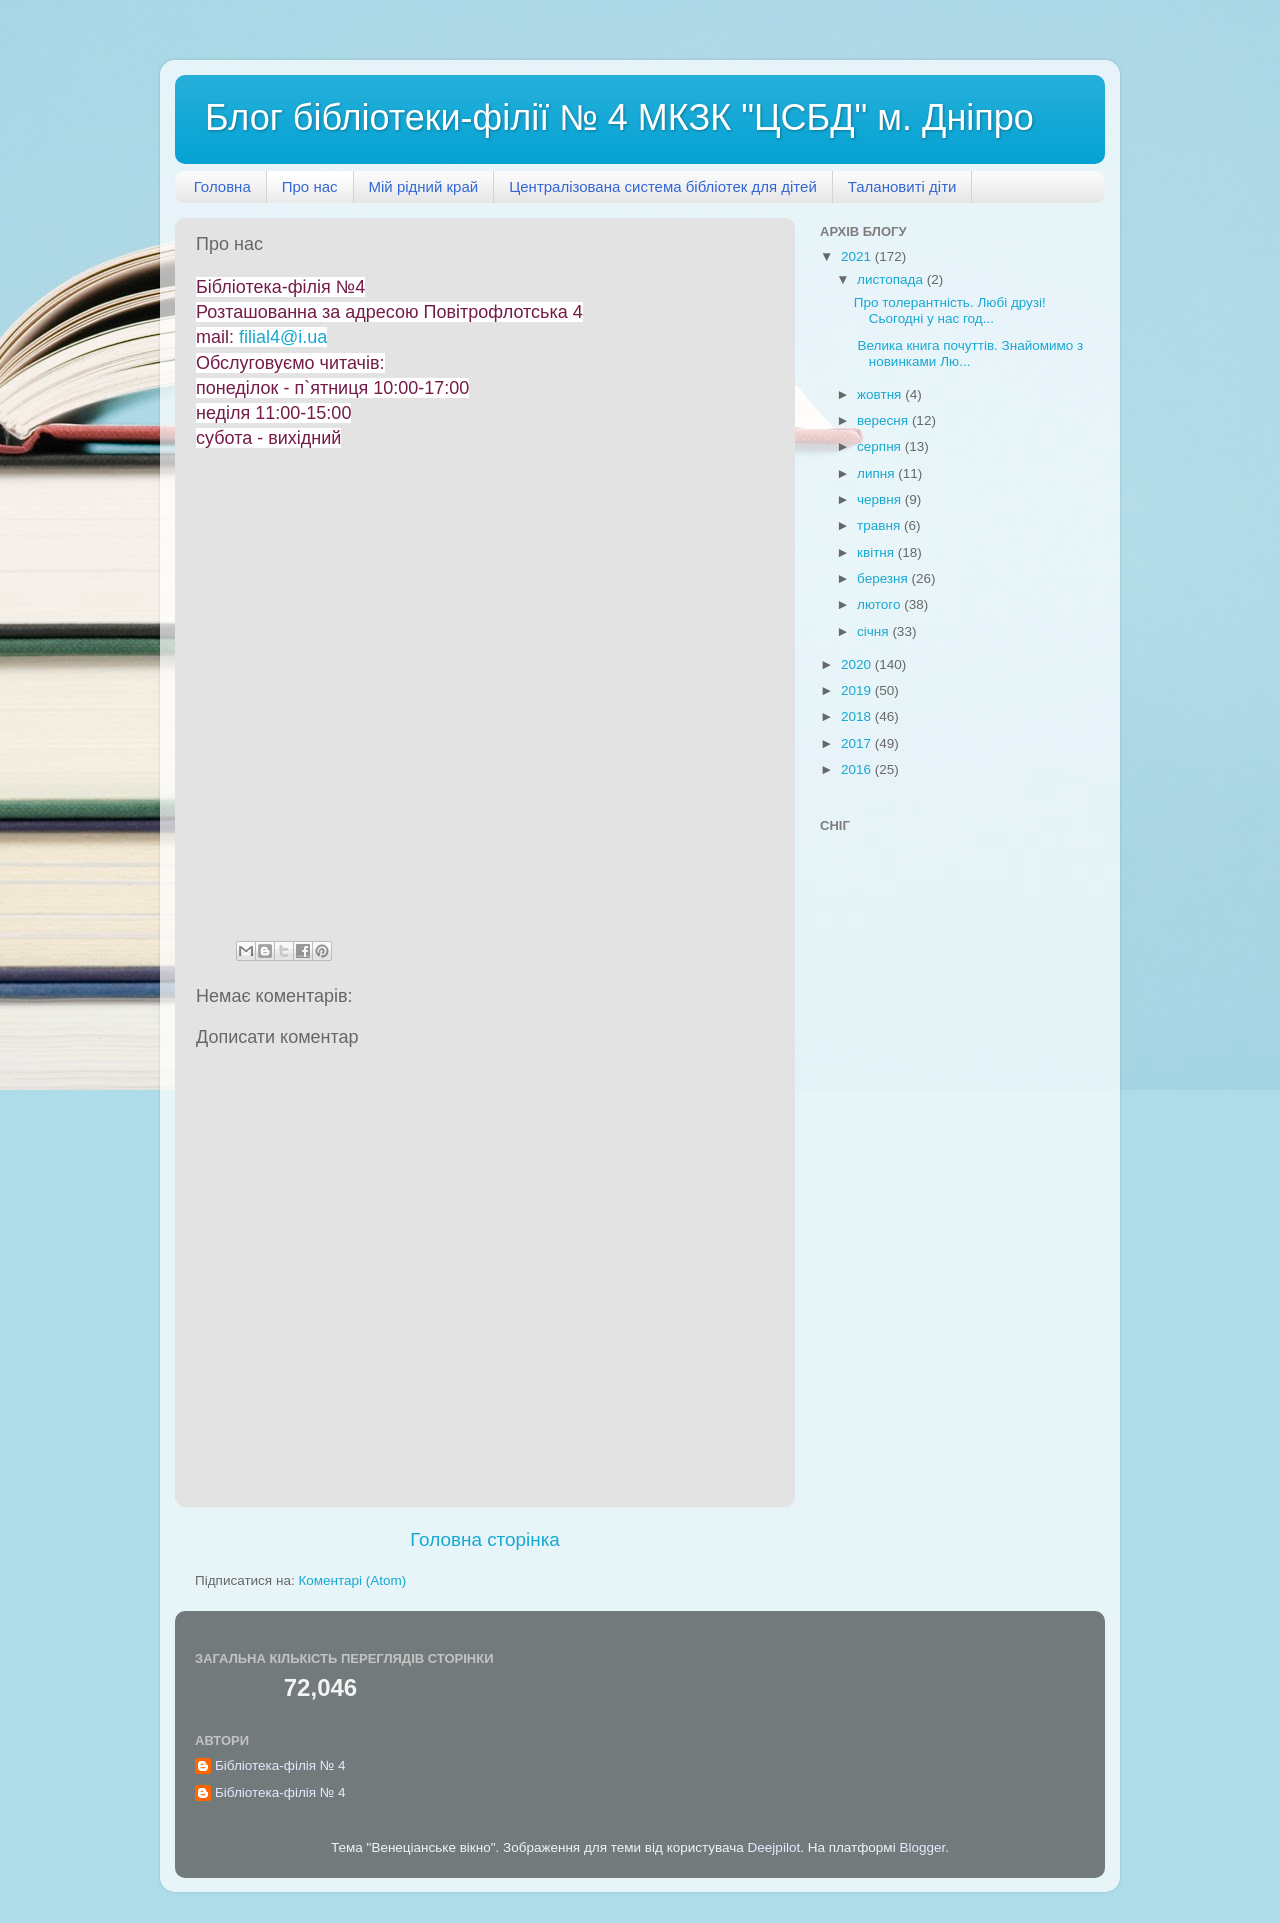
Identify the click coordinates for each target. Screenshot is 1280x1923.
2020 (858, 664)
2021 (858, 256)
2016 (858, 769)
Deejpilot (774, 1847)
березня (884, 578)
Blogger (922, 1847)
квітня (877, 552)
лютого (880, 604)
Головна (222, 186)
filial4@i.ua (283, 337)
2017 (858, 743)
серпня (881, 446)
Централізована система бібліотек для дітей (663, 186)
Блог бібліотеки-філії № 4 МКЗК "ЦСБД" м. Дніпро (619, 117)
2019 (858, 690)
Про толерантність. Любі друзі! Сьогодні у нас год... (950, 310)
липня (877, 473)
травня (880, 525)
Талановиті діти (902, 186)
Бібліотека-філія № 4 (280, 1765)
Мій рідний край (424, 186)
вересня (884, 420)
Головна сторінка (485, 1539)
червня (881, 499)
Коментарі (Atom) (352, 1580)
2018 (858, 716)
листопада (892, 279)
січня (874, 631)
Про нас (310, 186)
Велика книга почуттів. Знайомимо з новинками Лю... (969, 353)
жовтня (881, 394)
